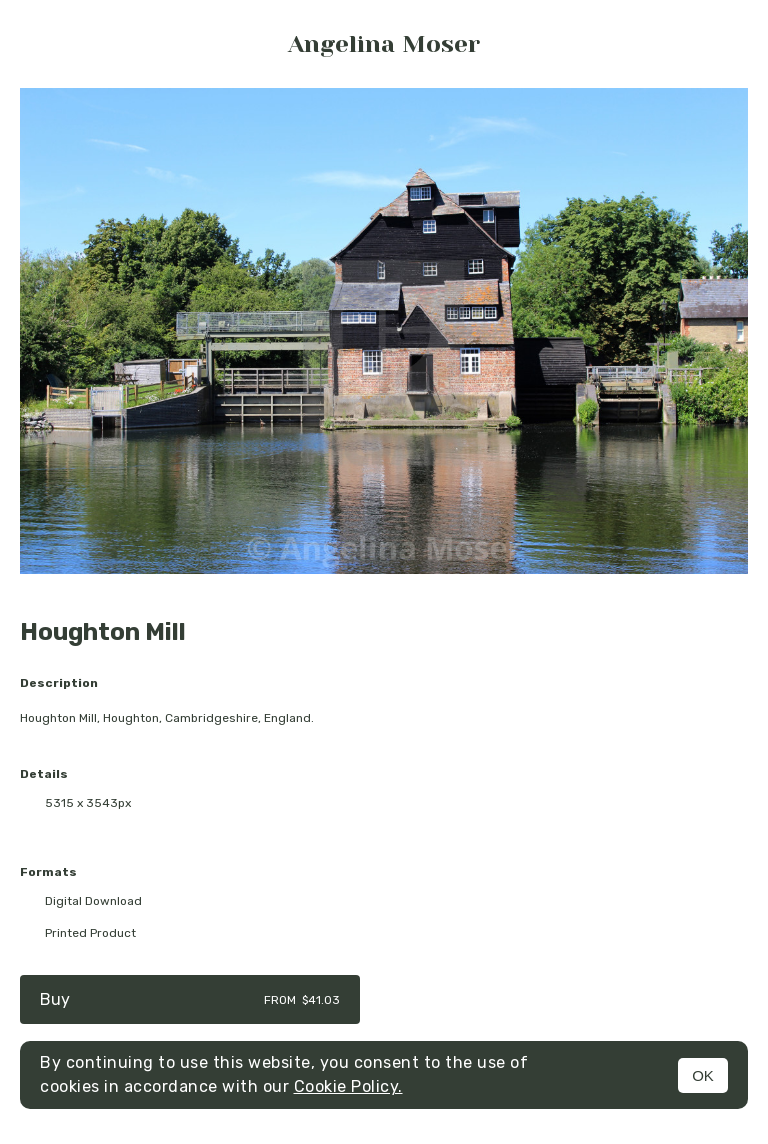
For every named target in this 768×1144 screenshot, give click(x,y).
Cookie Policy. (348, 1086)
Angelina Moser (384, 44)
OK (703, 1075)
